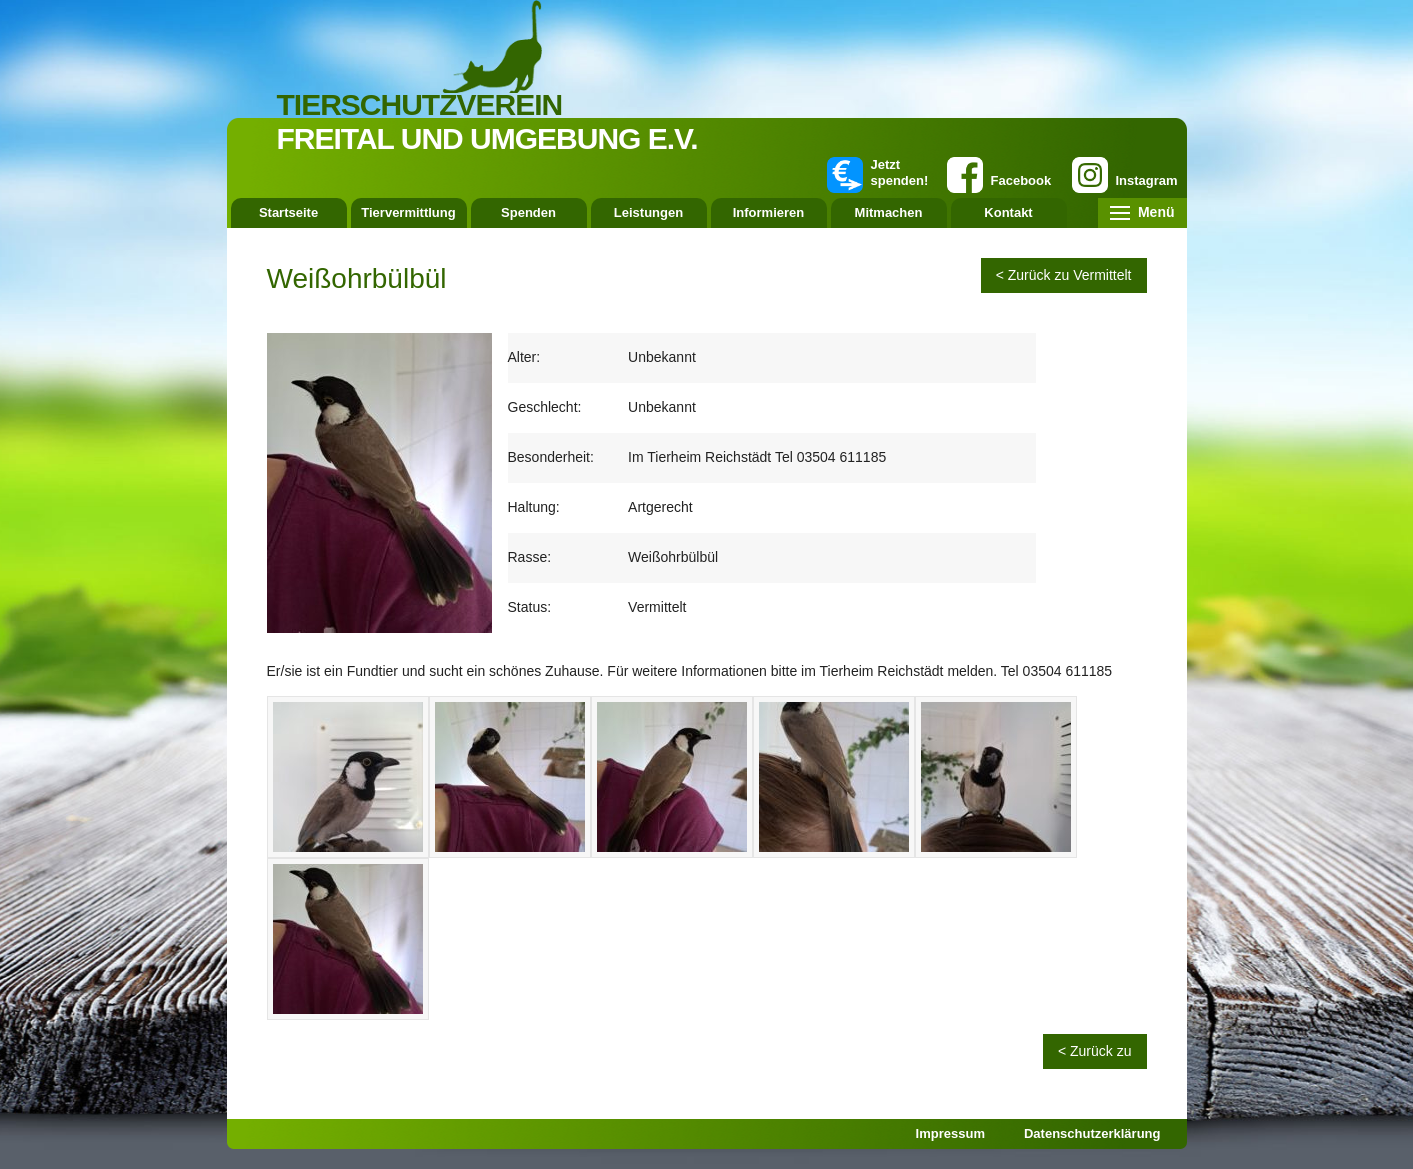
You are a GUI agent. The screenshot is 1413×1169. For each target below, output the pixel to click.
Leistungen (648, 212)
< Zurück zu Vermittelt (1064, 275)
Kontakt (1008, 212)
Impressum (950, 1133)
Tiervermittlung (408, 212)
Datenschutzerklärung (1092, 1133)
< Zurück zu (1095, 1051)
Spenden (528, 212)
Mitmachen (889, 212)
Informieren (769, 212)
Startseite (288, 212)
